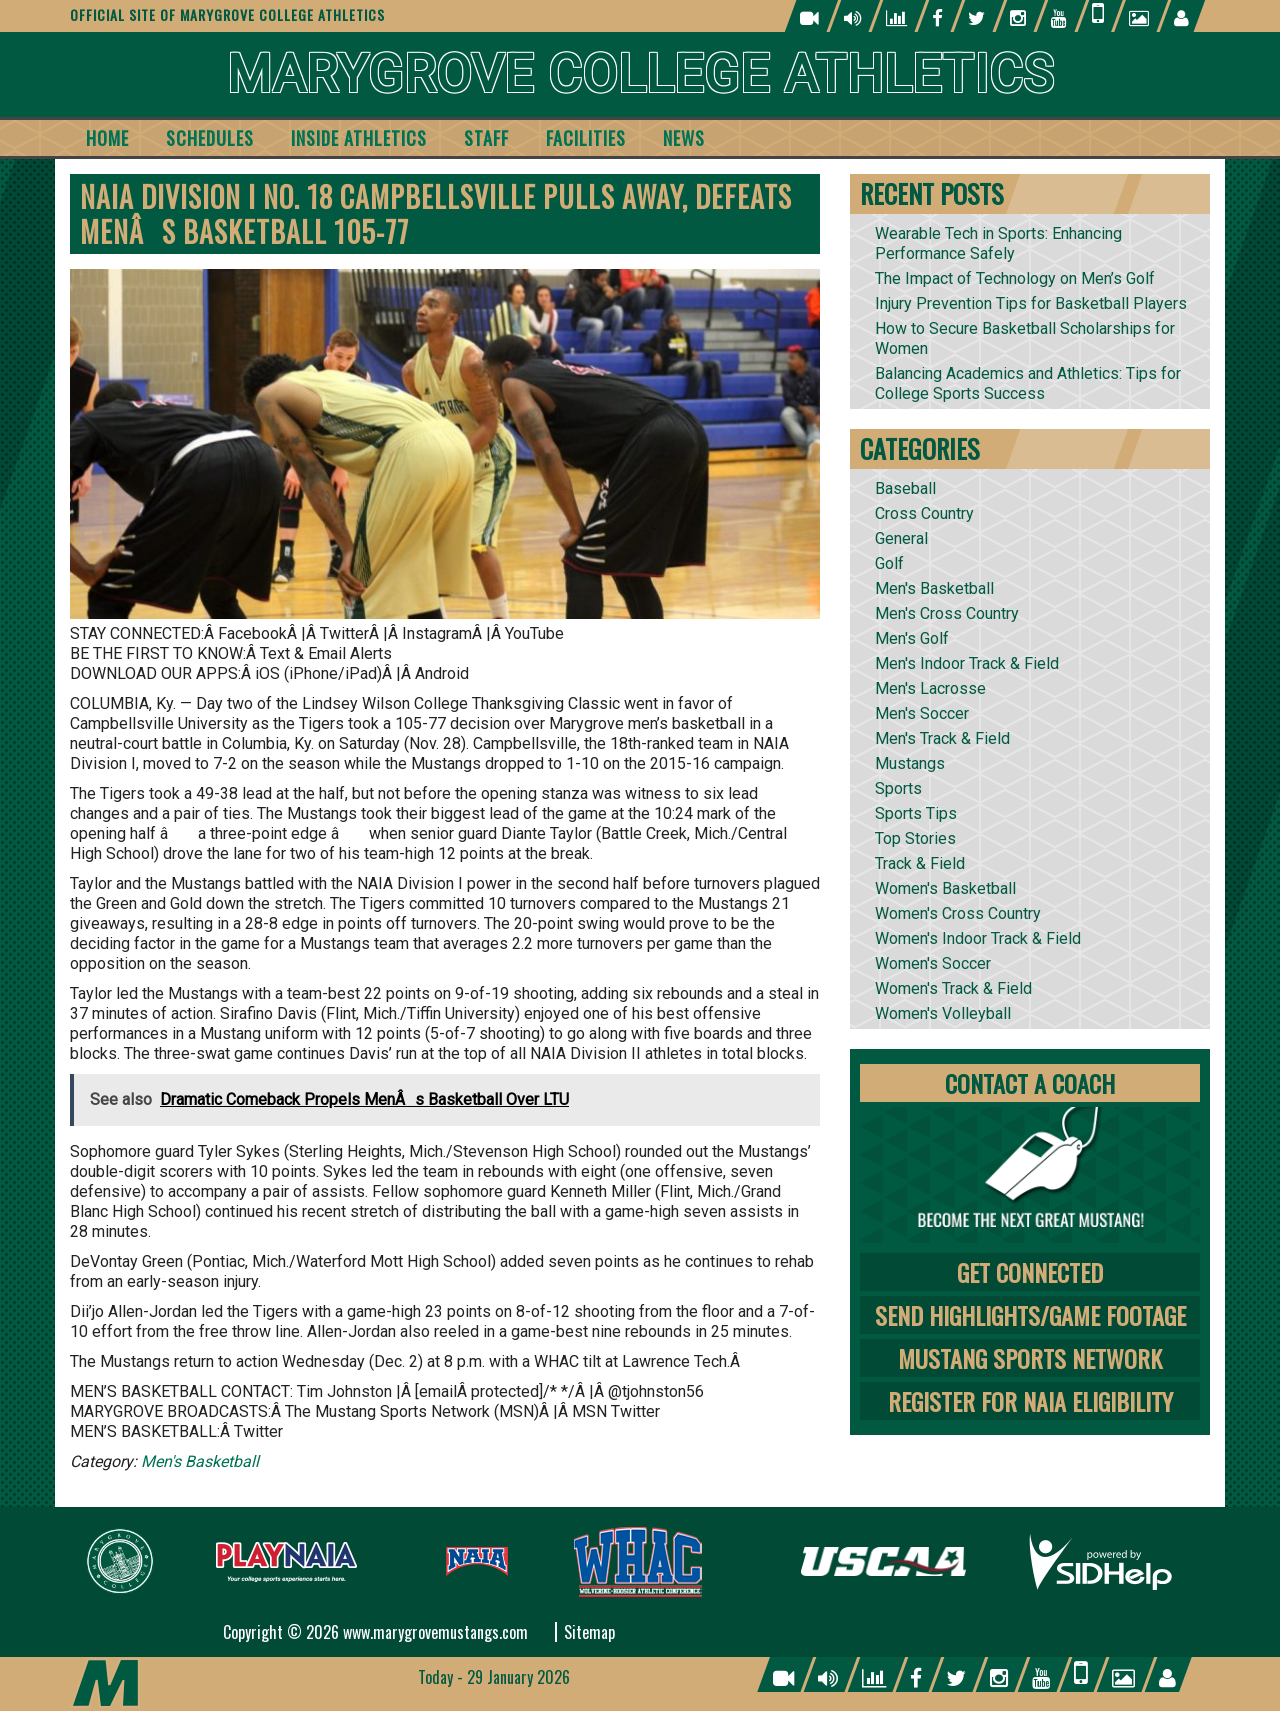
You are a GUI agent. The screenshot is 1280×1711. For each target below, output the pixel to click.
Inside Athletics (359, 138)
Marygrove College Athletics (640, 74)
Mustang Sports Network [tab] (1030, 1358)
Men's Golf (912, 638)
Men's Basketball (200, 1461)
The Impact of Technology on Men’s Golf (1015, 278)
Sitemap (589, 1632)
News (684, 138)
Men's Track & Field (942, 738)
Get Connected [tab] (1030, 1272)
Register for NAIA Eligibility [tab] (1030, 1401)
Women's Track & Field (953, 988)
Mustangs (910, 763)
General (901, 538)
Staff (486, 138)
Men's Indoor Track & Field (967, 663)
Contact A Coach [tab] (1030, 1083)
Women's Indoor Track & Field (978, 938)
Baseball (905, 488)
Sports (898, 788)
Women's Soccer (933, 963)
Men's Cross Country (947, 613)
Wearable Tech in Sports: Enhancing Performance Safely (998, 243)
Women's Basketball (945, 888)
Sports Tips (916, 813)
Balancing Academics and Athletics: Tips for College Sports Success (1028, 383)
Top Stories (915, 838)
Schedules (210, 138)
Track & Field (920, 863)
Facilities (586, 138)
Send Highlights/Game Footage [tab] (1030, 1315)
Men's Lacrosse (930, 688)
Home (107, 138)
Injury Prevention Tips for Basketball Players (1031, 303)
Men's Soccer (922, 713)
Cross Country (924, 513)
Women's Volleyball (943, 1013)
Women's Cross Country (958, 913)
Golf (889, 563)
